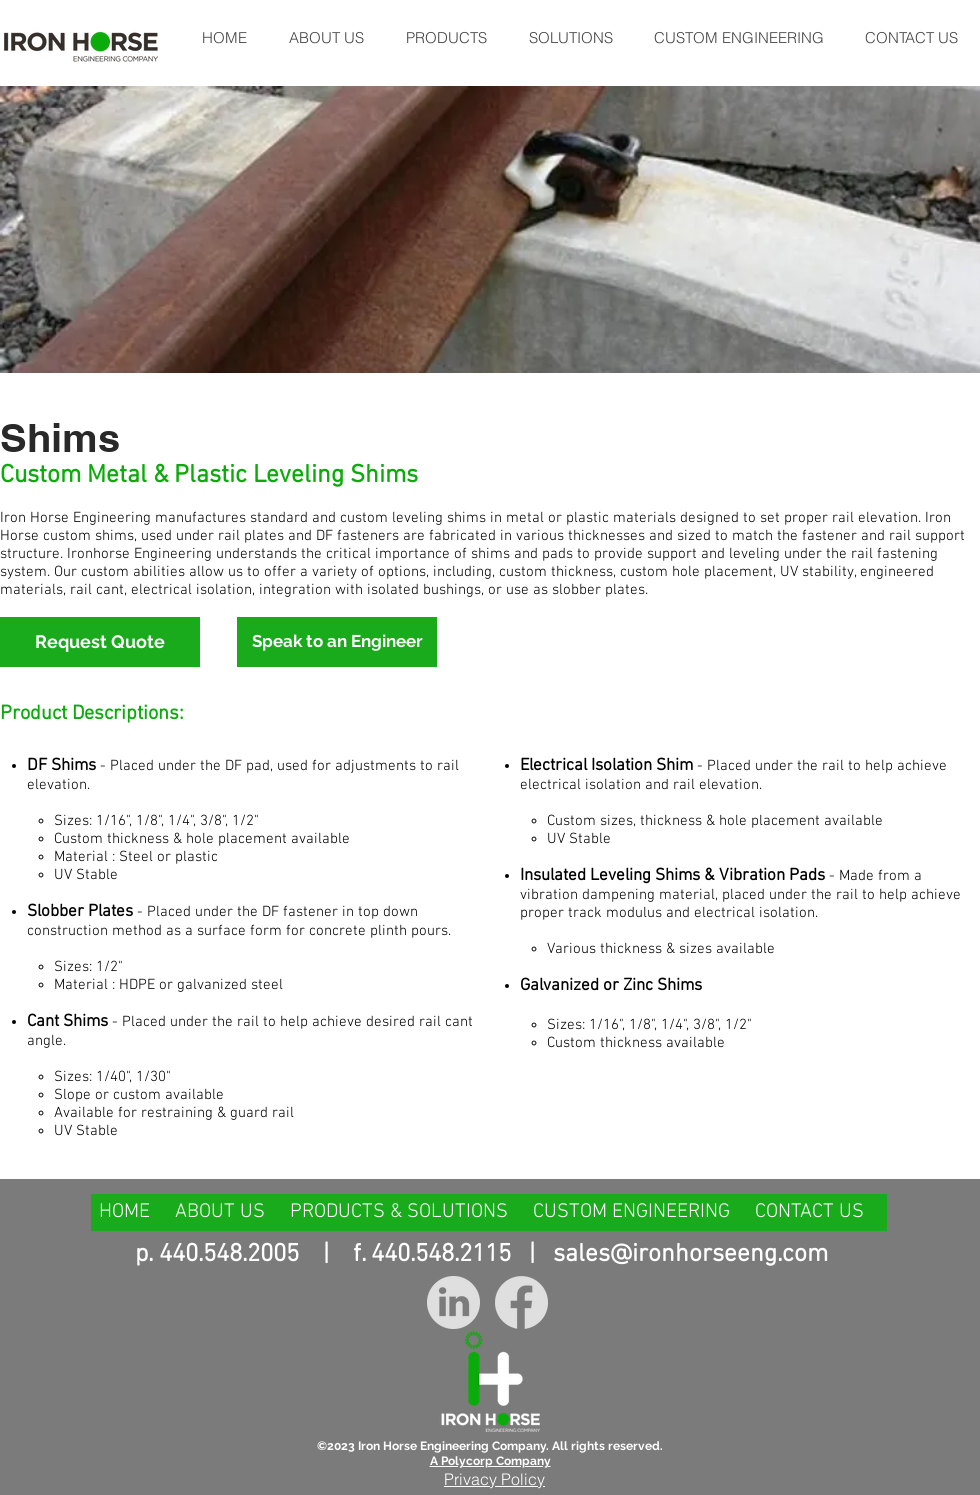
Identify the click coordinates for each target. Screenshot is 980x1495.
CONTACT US (809, 1212)
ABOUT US (220, 1212)
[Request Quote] (100, 642)
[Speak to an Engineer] (337, 642)
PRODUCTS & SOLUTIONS (399, 1212)
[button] (445, 37)
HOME (127, 1212)
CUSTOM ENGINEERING (631, 1212)
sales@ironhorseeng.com (690, 1255)
